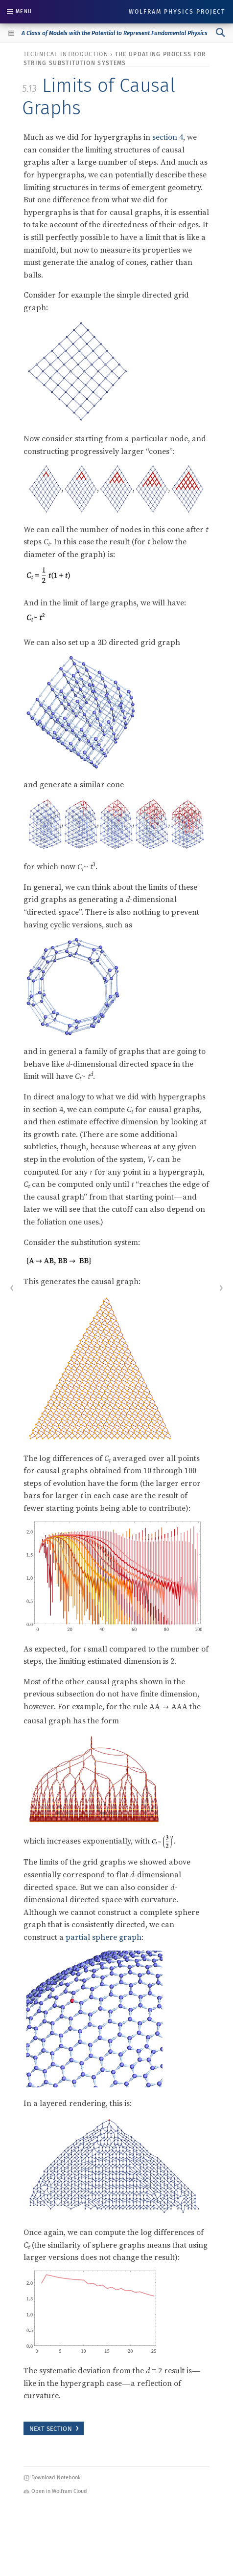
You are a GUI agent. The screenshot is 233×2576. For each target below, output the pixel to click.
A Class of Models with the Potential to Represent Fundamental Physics (115, 33)
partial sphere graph (103, 1937)
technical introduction (65, 54)
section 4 (167, 136)
